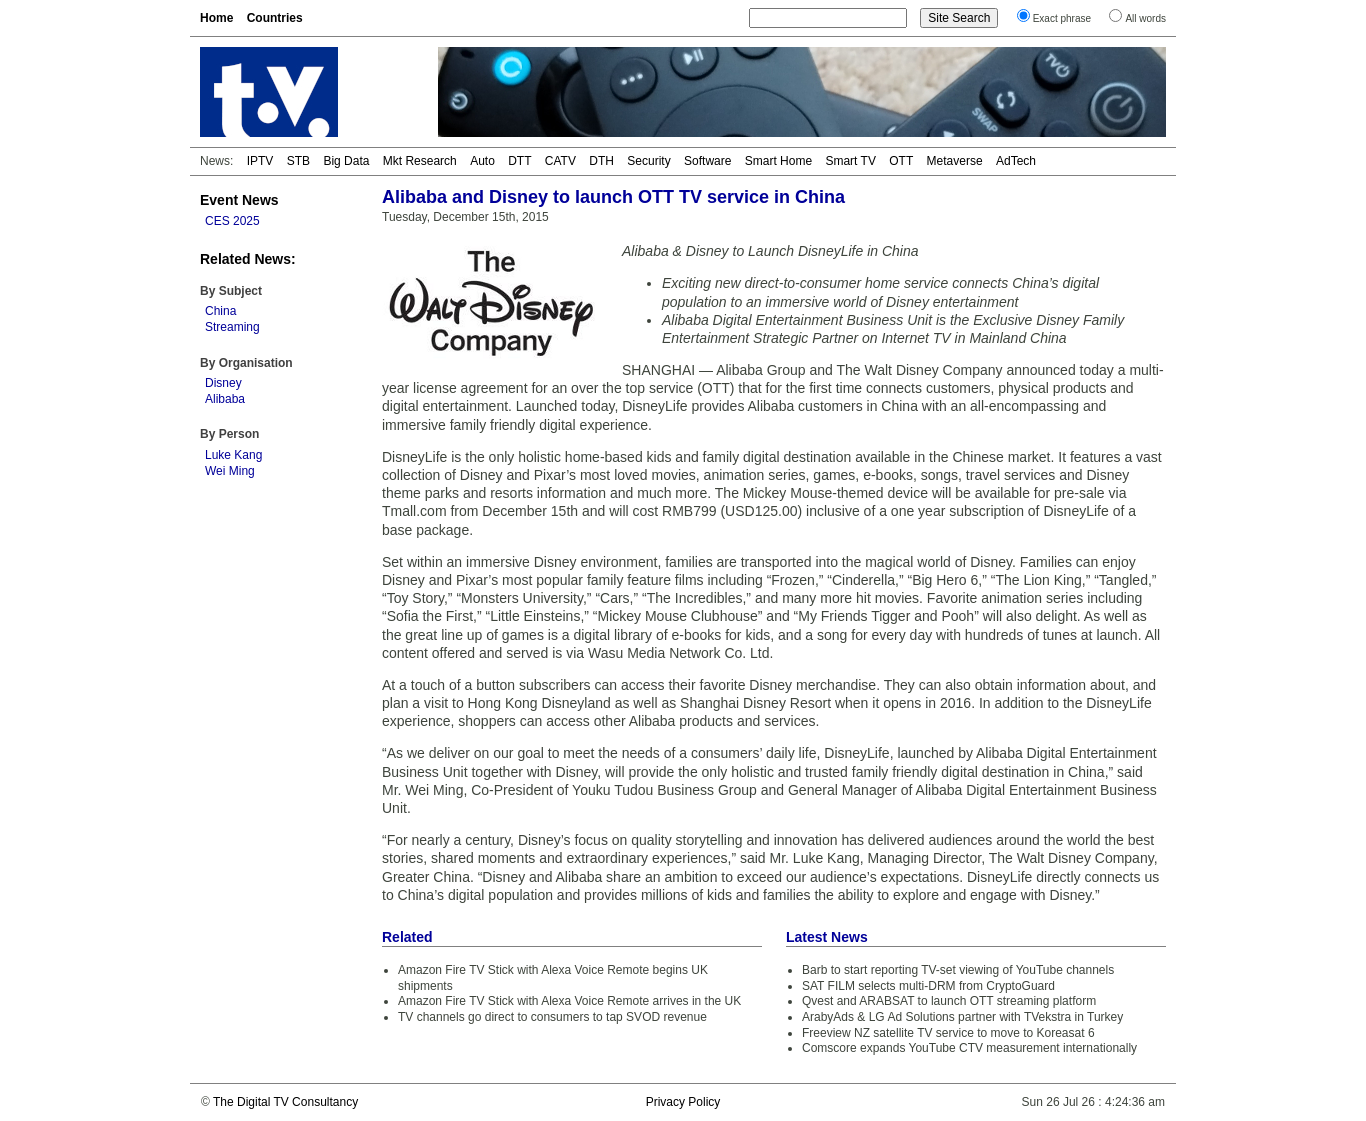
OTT (901, 161)
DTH (601, 161)
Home (216, 18)
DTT (519, 161)
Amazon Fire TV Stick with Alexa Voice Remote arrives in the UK (569, 1001)
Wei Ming (230, 471)
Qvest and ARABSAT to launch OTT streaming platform (949, 1001)
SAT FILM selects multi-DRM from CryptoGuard (928, 986)
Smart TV (850, 161)
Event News (239, 200)
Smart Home (778, 161)
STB (298, 161)
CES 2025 (232, 221)
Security (648, 161)
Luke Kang (233, 455)
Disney (223, 383)
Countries (275, 18)
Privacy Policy (683, 1102)
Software (707, 161)
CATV (560, 161)
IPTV (260, 161)
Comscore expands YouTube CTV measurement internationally (969, 1048)
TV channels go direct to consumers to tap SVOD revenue (552, 1017)
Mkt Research (420, 161)
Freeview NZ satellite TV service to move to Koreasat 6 (948, 1033)
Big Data (346, 161)
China (220, 311)
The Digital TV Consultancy (285, 1102)
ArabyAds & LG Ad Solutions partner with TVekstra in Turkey (962, 1017)
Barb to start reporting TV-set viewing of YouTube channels (958, 970)
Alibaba (225, 399)
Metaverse (955, 161)
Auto (482, 161)
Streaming (232, 327)
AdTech (1016, 161)
